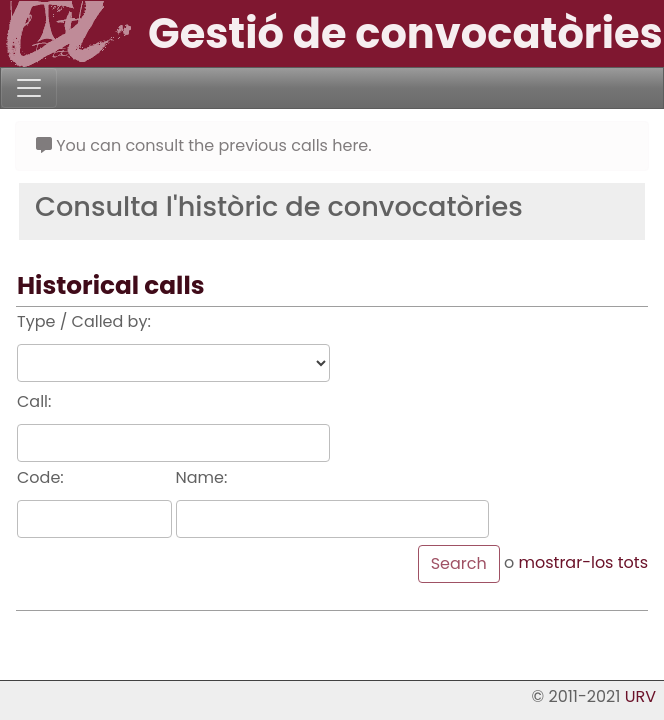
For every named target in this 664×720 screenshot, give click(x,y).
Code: (40, 477)
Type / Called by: (84, 321)
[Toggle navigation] (29, 88)
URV (640, 696)
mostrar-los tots (583, 562)
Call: (34, 401)
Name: (202, 477)
